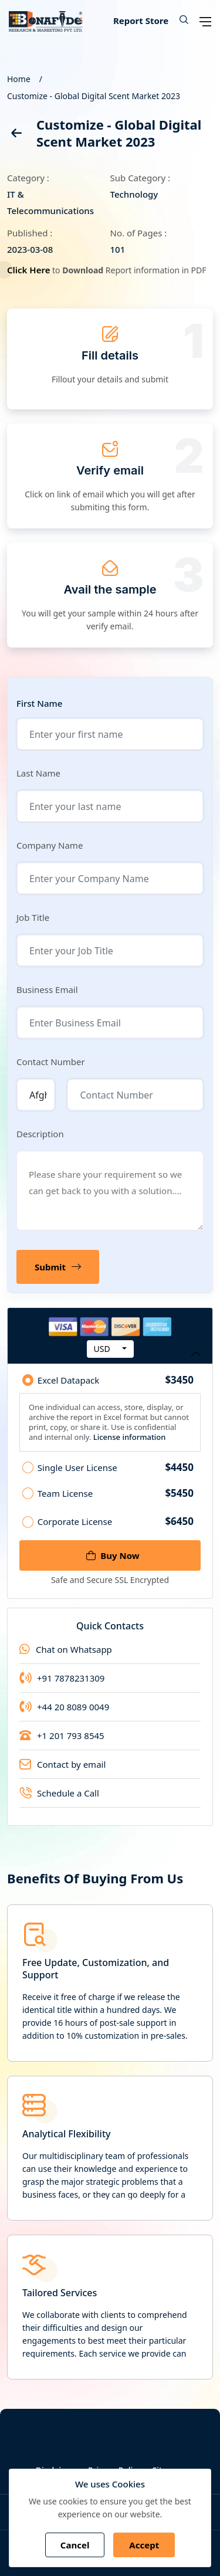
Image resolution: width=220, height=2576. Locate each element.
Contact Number (50, 1061)
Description (40, 1134)
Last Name (38, 773)
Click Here (30, 270)
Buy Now (112, 1555)
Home (19, 78)
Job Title (32, 917)
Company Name (49, 845)
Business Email (47, 989)
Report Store (140, 20)
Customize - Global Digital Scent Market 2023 (93, 95)
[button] (179, 20)
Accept (144, 2545)
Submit (61, 1267)
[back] (16, 135)
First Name (39, 703)
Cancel (75, 2545)
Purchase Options (110, 1356)
